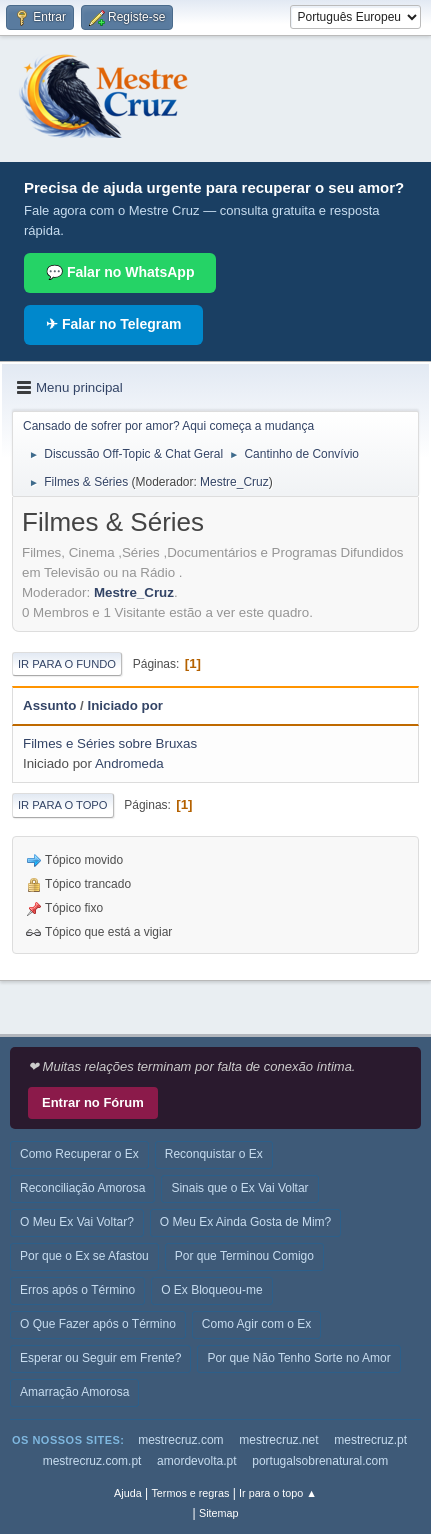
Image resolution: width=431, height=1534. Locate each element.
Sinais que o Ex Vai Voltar (239, 1188)
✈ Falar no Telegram (113, 324)
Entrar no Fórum (93, 1102)
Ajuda (128, 1493)
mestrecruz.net (278, 1440)
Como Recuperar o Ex (79, 1154)
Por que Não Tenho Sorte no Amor (298, 1358)
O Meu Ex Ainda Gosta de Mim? (245, 1222)
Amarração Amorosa (74, 1392)
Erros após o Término (77, 1290)
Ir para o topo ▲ (278, 1493)
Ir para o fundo (67, 664)
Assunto (49, 705)
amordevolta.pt (196, 1461)
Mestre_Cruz (234, 482)
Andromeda (129, 763)
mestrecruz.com (180, 1440)
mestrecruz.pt (370, 1440)
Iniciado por (125, 705)
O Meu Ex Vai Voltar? (77, 1222)
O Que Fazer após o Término (98, 1324)
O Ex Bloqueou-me (211, 1290)
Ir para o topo (63, 805)
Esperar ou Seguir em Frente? (100, 1358)
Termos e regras (190, 1493)
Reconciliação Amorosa (82, 1188)
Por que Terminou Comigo (244, 1256)
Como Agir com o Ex (256, 1324)
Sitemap (219, 1513)
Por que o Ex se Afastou (84, 1256)
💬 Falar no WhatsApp (120, 272)
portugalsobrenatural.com (320, 1461)
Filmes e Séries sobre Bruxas (110, 743)
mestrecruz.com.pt (92, 1461)
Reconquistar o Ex (214, 1154)
